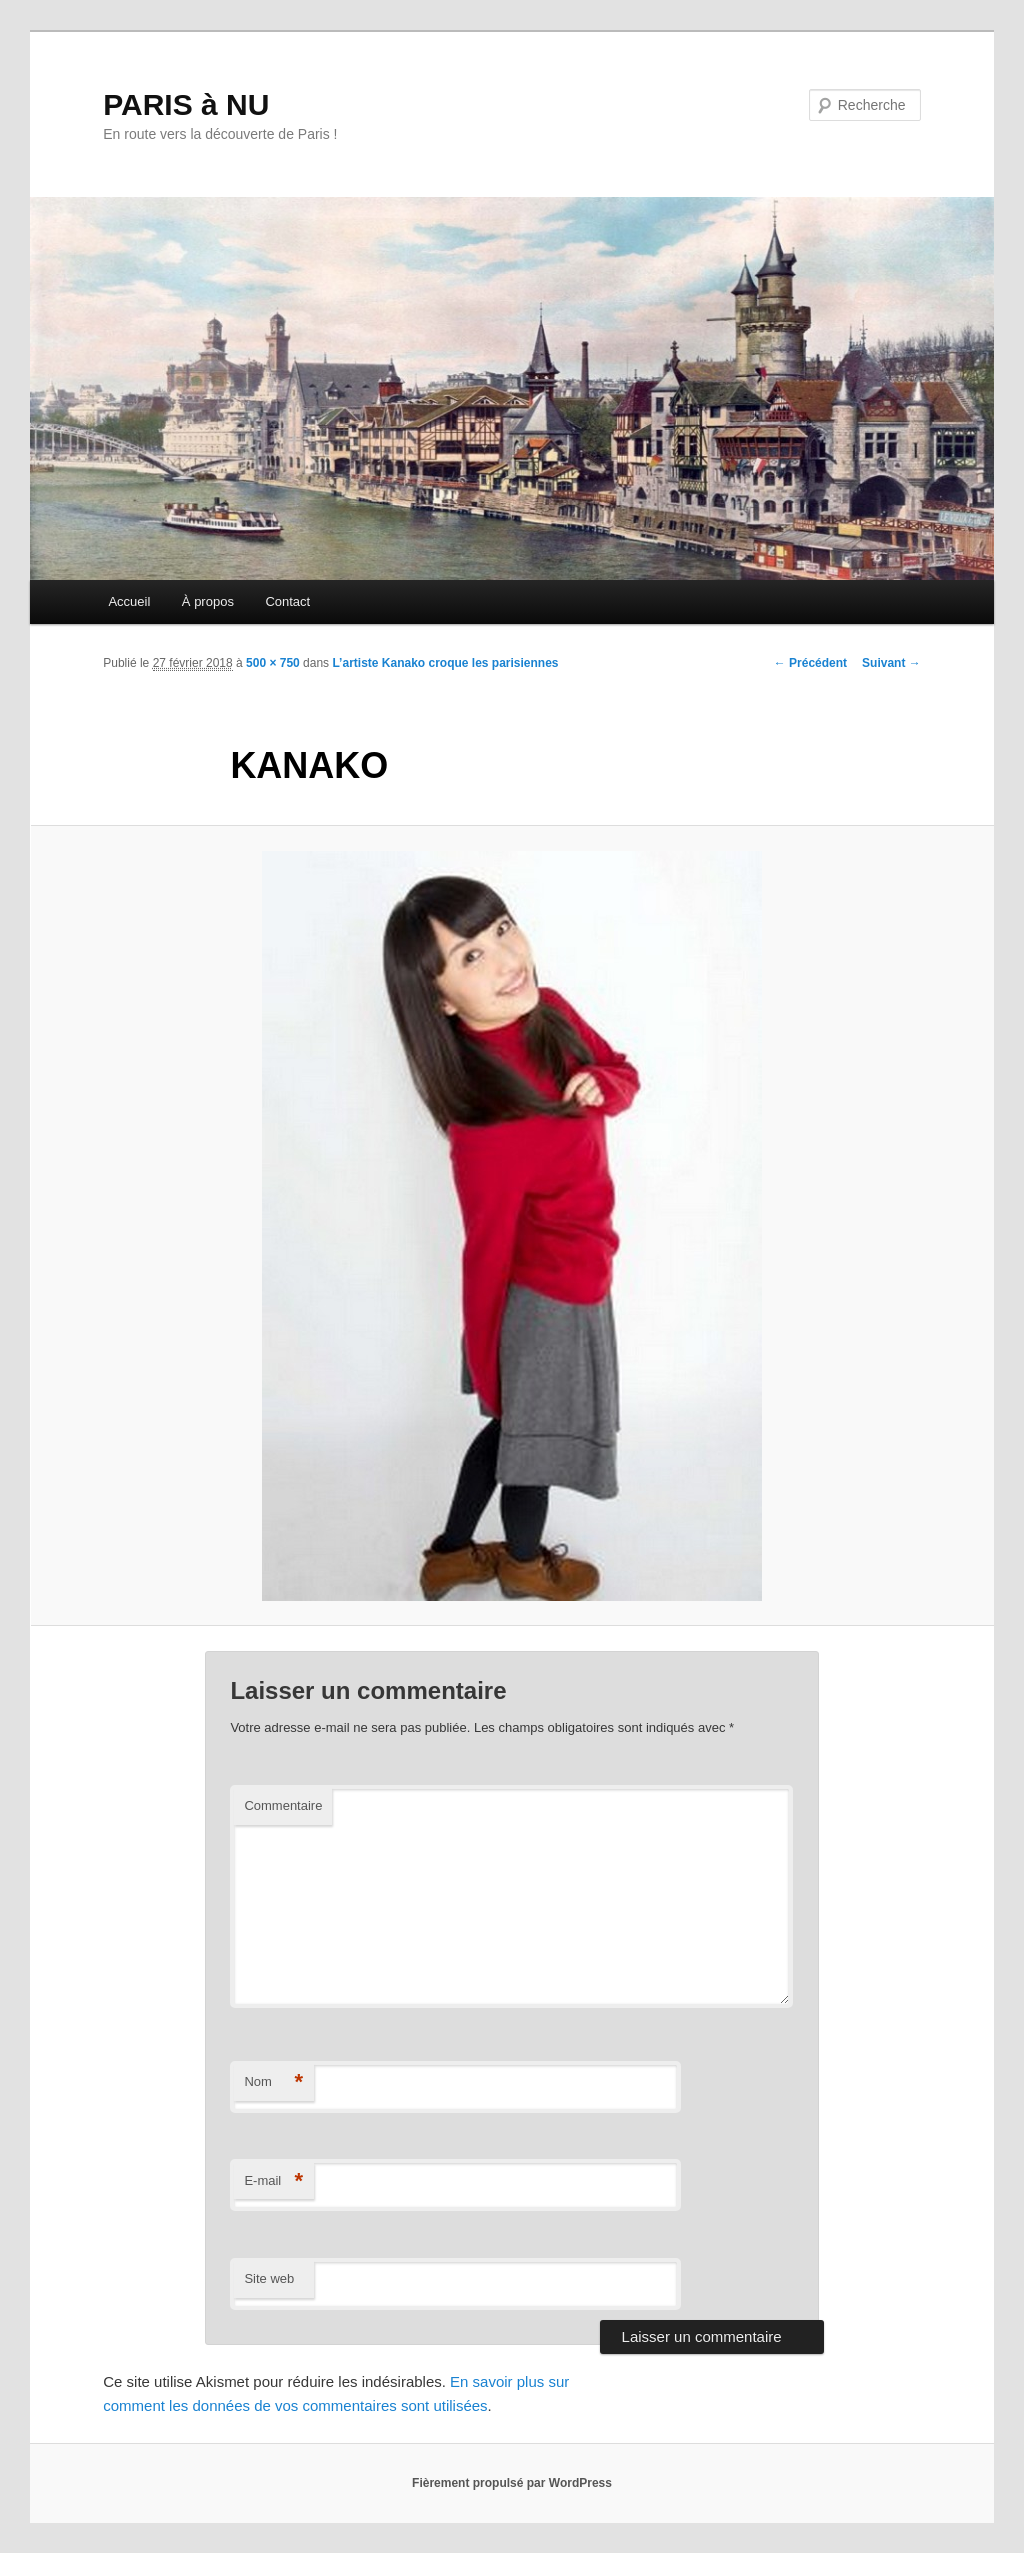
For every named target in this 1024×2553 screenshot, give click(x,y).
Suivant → (891, 663)
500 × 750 (273, 663)
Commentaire (283, 1805)
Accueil (129, 601)
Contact (287, 601)
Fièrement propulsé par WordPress (512, 2483)
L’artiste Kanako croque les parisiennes (445, 663)
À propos (208, 601)
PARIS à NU (186, 104)
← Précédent (810, 663)
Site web (269, 2278)
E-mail (273, 2181)
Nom (273, 2082)
